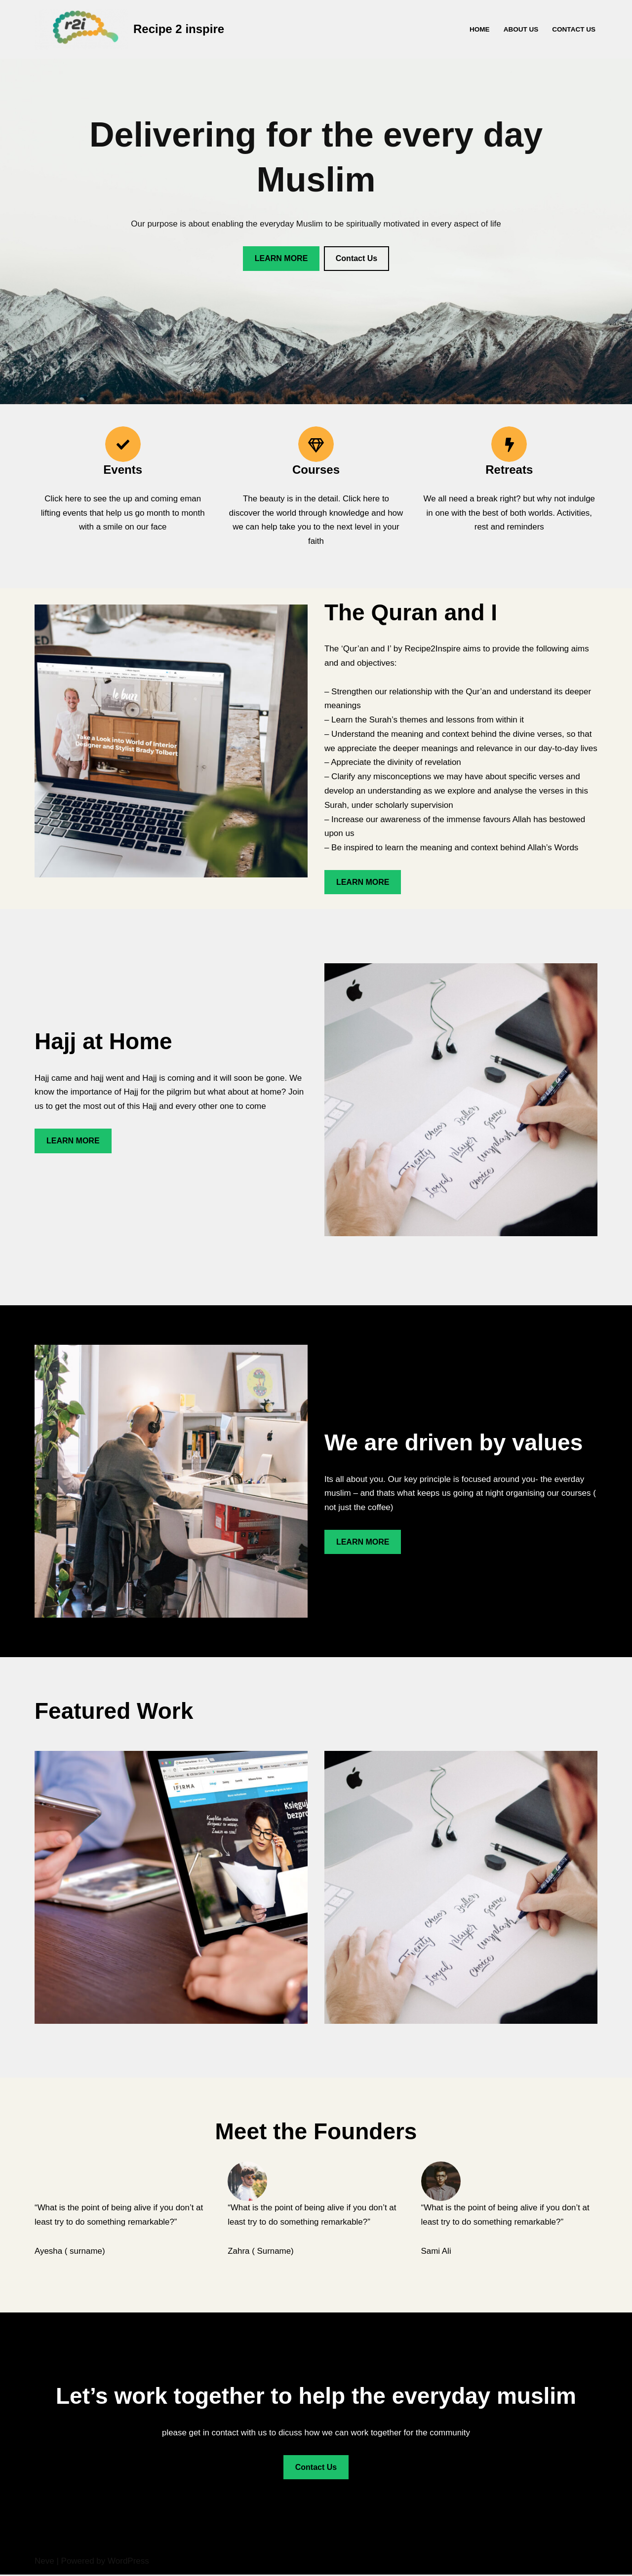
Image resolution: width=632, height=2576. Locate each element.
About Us (520, 29)
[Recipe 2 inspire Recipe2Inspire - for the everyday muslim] (129, 29)
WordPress (128, 2562)
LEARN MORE (281, 258)
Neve (44, 2562)
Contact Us (573, 29)
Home (479, 29)
